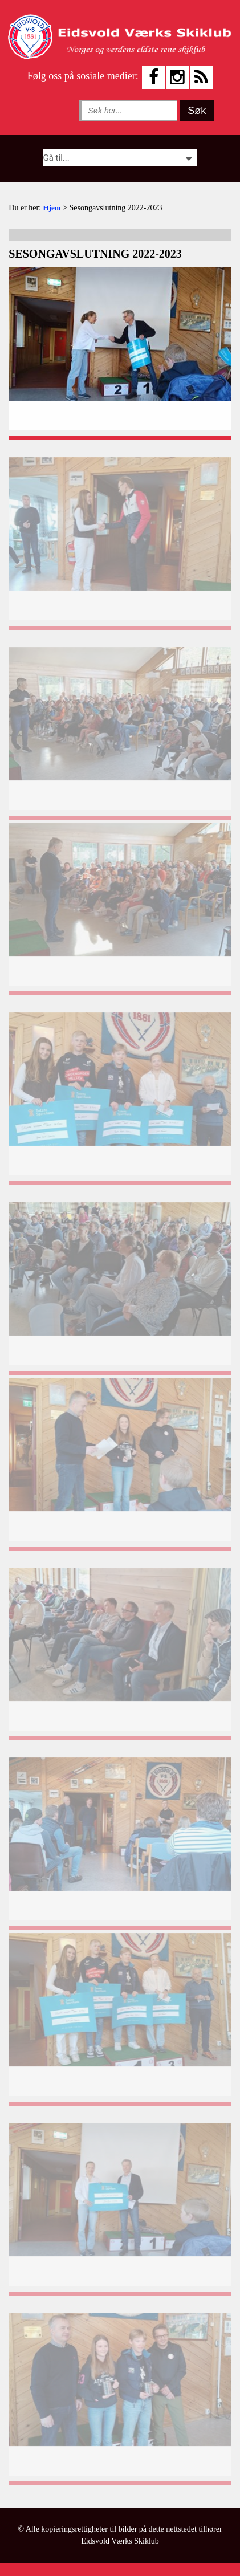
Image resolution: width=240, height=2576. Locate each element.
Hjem (52, 208)
